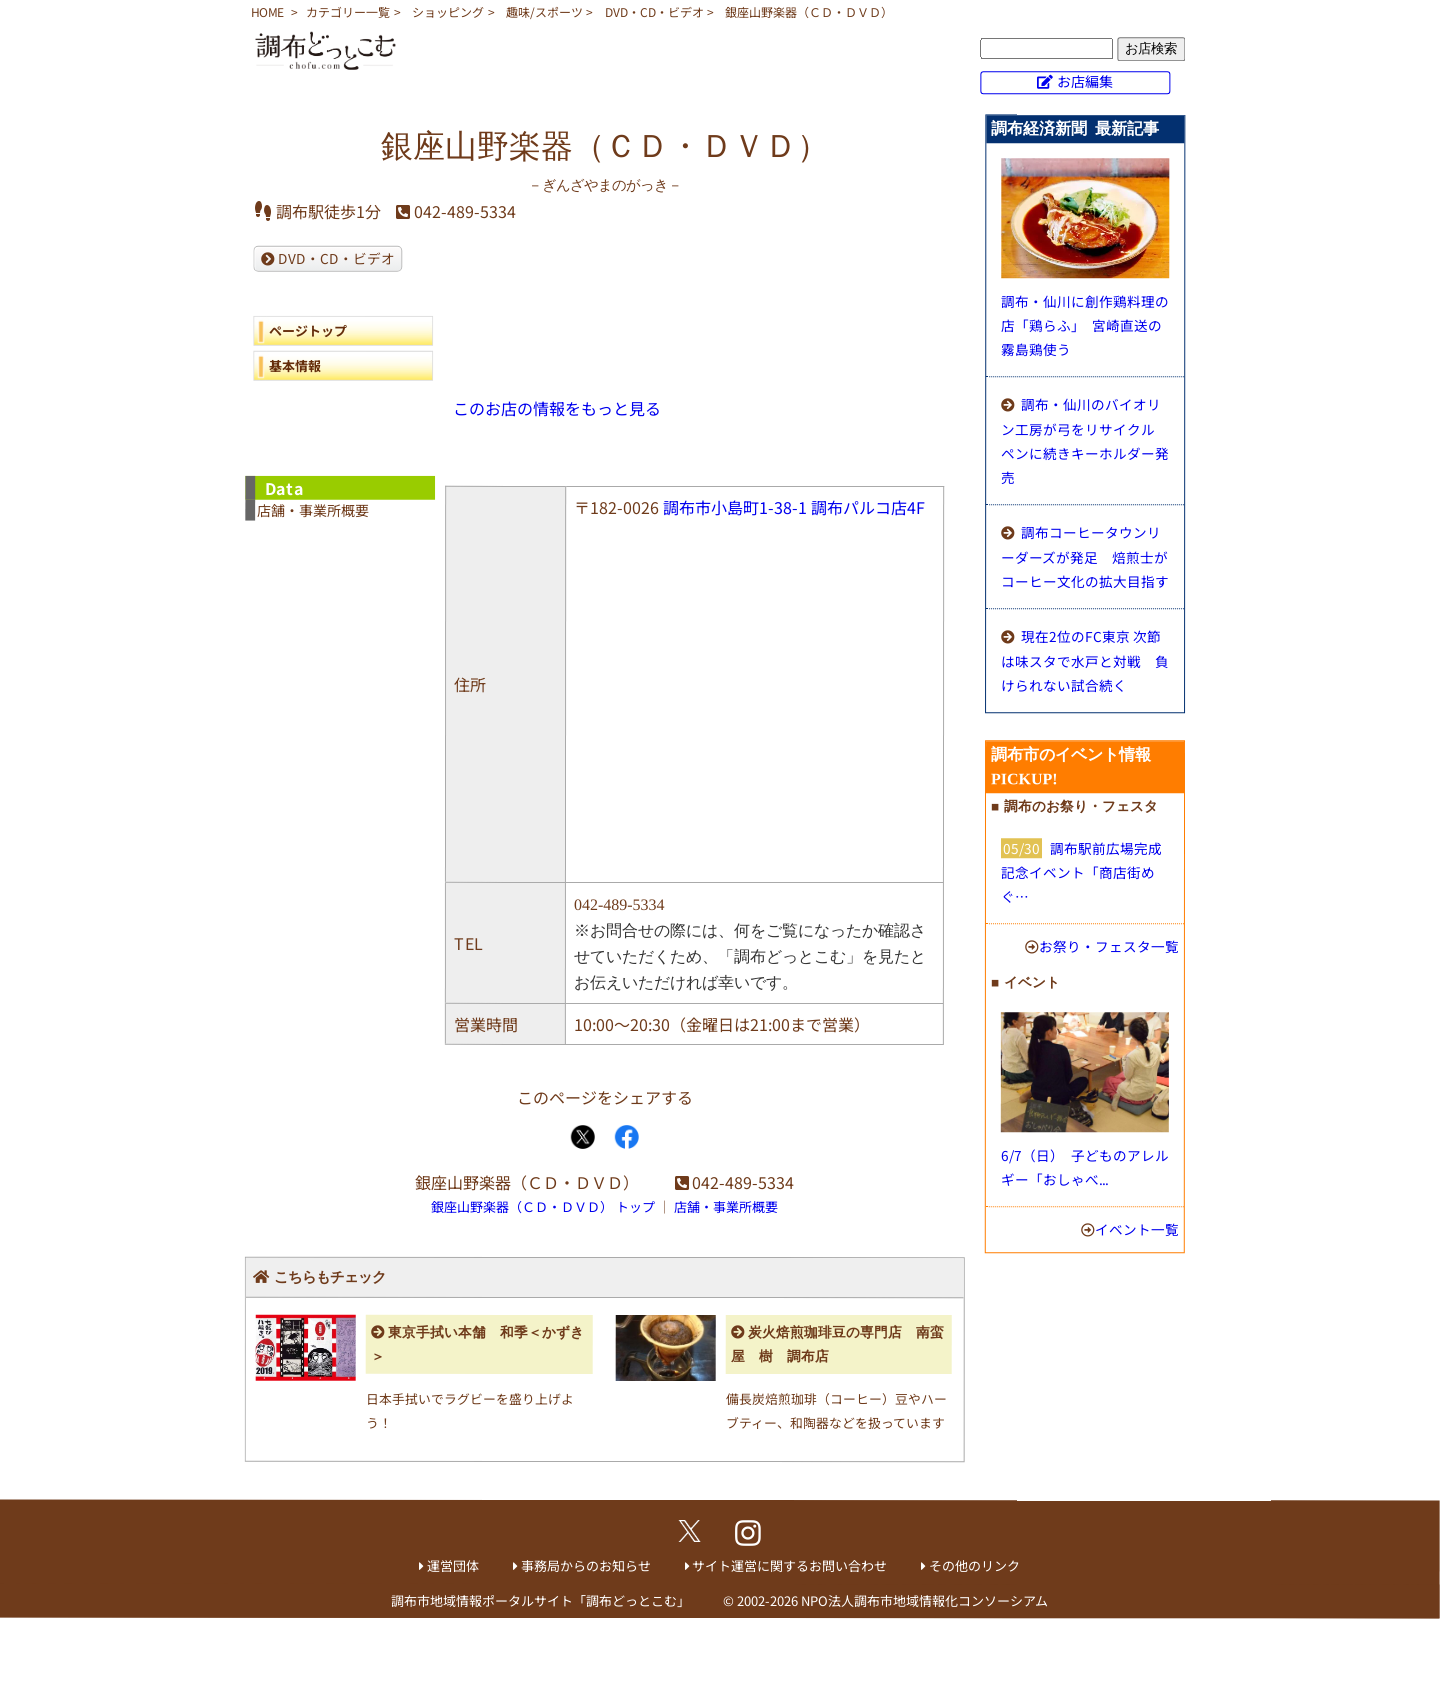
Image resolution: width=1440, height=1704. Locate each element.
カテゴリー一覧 (348, 11)
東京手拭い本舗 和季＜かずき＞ (477, 1344)
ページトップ (308, 330)
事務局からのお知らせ (586, 1565)
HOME (267, 11)
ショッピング (448, 11)
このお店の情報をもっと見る (557, 408)
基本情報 (295, 365)
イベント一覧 (1137, 1229)
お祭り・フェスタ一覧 (1109, 946)
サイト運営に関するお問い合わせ (789, 1565)
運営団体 (453, 1565)
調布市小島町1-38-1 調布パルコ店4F (794, 507)
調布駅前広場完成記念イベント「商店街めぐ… (1081, 872)
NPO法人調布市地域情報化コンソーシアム (924, 1600)
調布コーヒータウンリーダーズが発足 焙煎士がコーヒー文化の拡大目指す (1085, 556)
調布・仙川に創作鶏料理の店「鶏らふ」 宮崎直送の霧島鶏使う (1085, 325)
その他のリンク (974, 1565)
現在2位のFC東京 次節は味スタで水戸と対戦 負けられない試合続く (1085, 660)
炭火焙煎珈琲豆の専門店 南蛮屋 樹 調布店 (837, 1344)
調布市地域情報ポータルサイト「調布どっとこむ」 (540, 1600)
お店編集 (1085, 81)
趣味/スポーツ (544, 11)
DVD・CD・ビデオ (654, 11)
